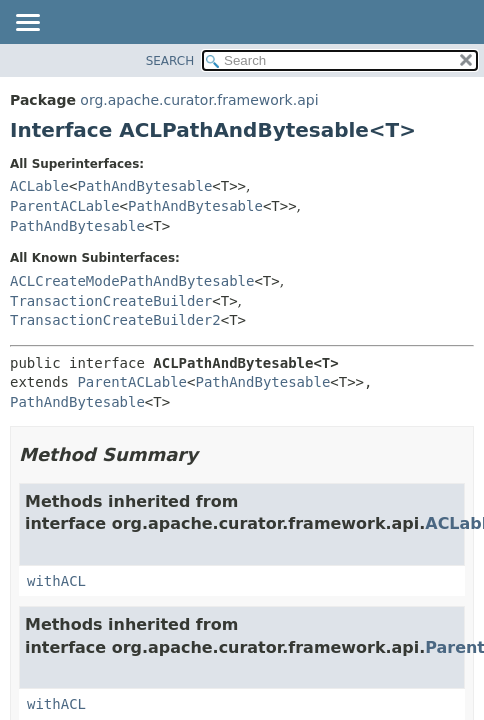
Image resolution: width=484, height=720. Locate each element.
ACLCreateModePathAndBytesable (132, 281)
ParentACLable (65, 206)
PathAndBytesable (144, 186)
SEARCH (170, 61)
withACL (56, 581)
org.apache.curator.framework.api (199, 100)
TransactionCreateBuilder (111, 301)
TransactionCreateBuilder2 (115, 320)
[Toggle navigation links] (27, 24)
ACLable (39, 186)
